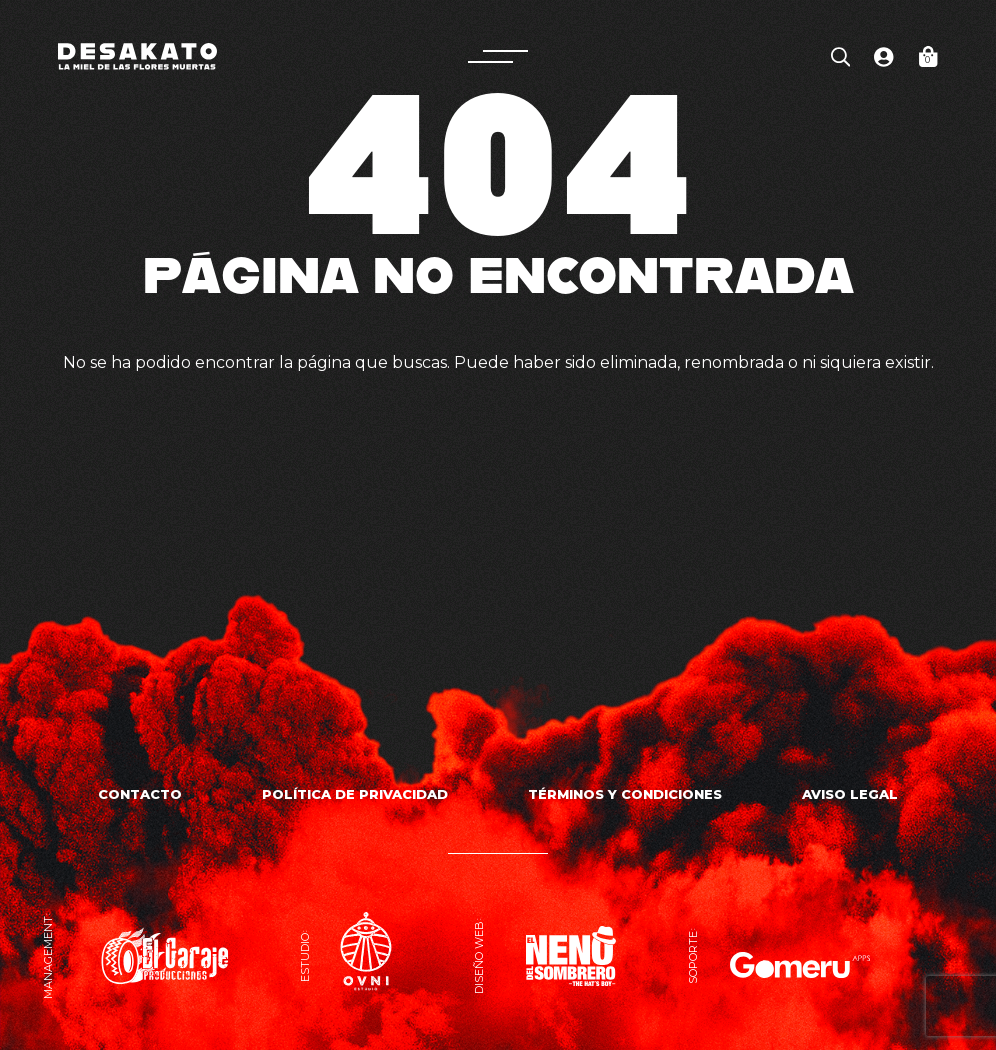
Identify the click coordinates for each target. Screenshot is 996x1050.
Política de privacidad (355, 794)
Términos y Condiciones (625, 794)
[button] (498, 56)
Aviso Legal (850, 794)
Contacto (140, 794)
